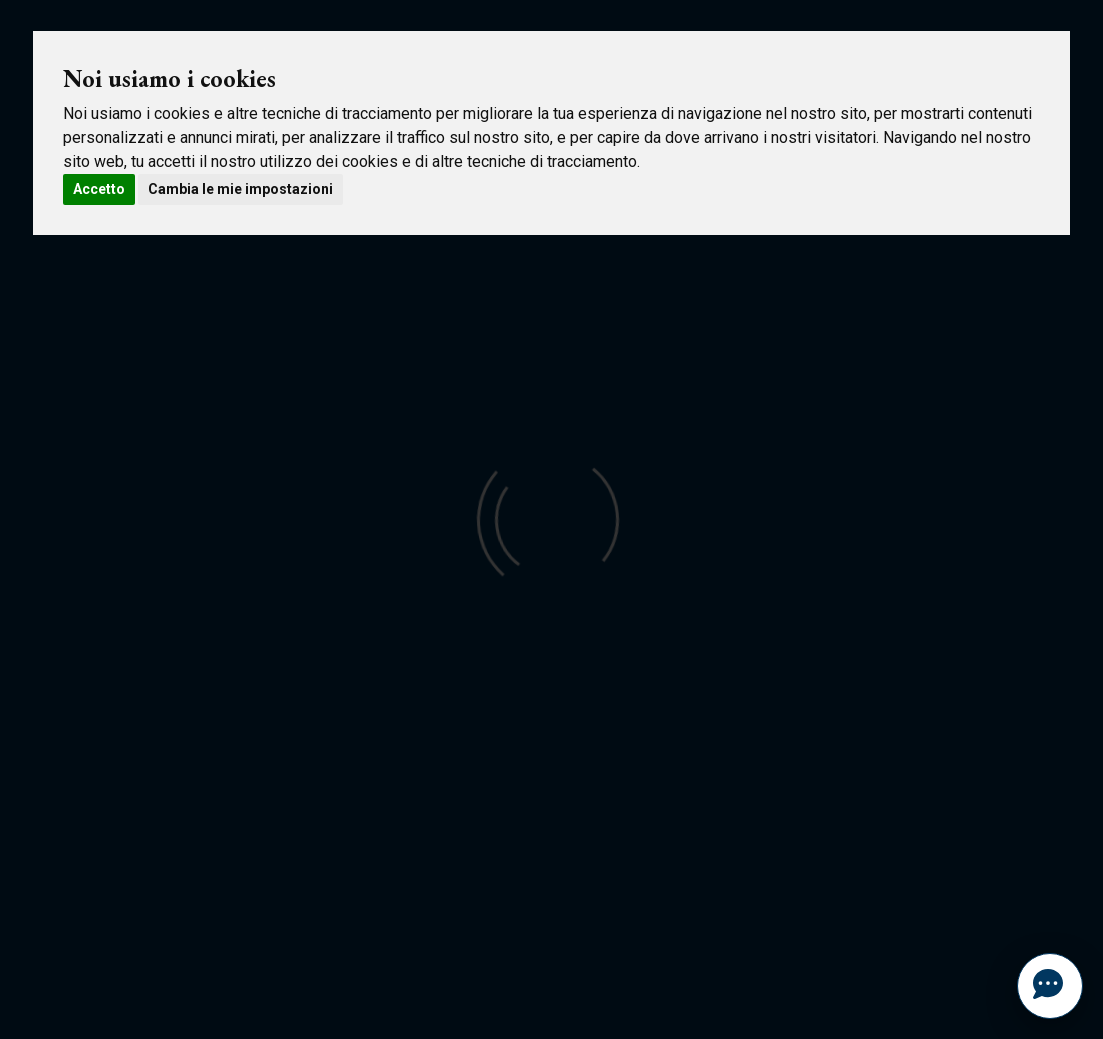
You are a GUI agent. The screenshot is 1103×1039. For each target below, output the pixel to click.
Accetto (99, 189)
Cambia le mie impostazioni (240, 189)
